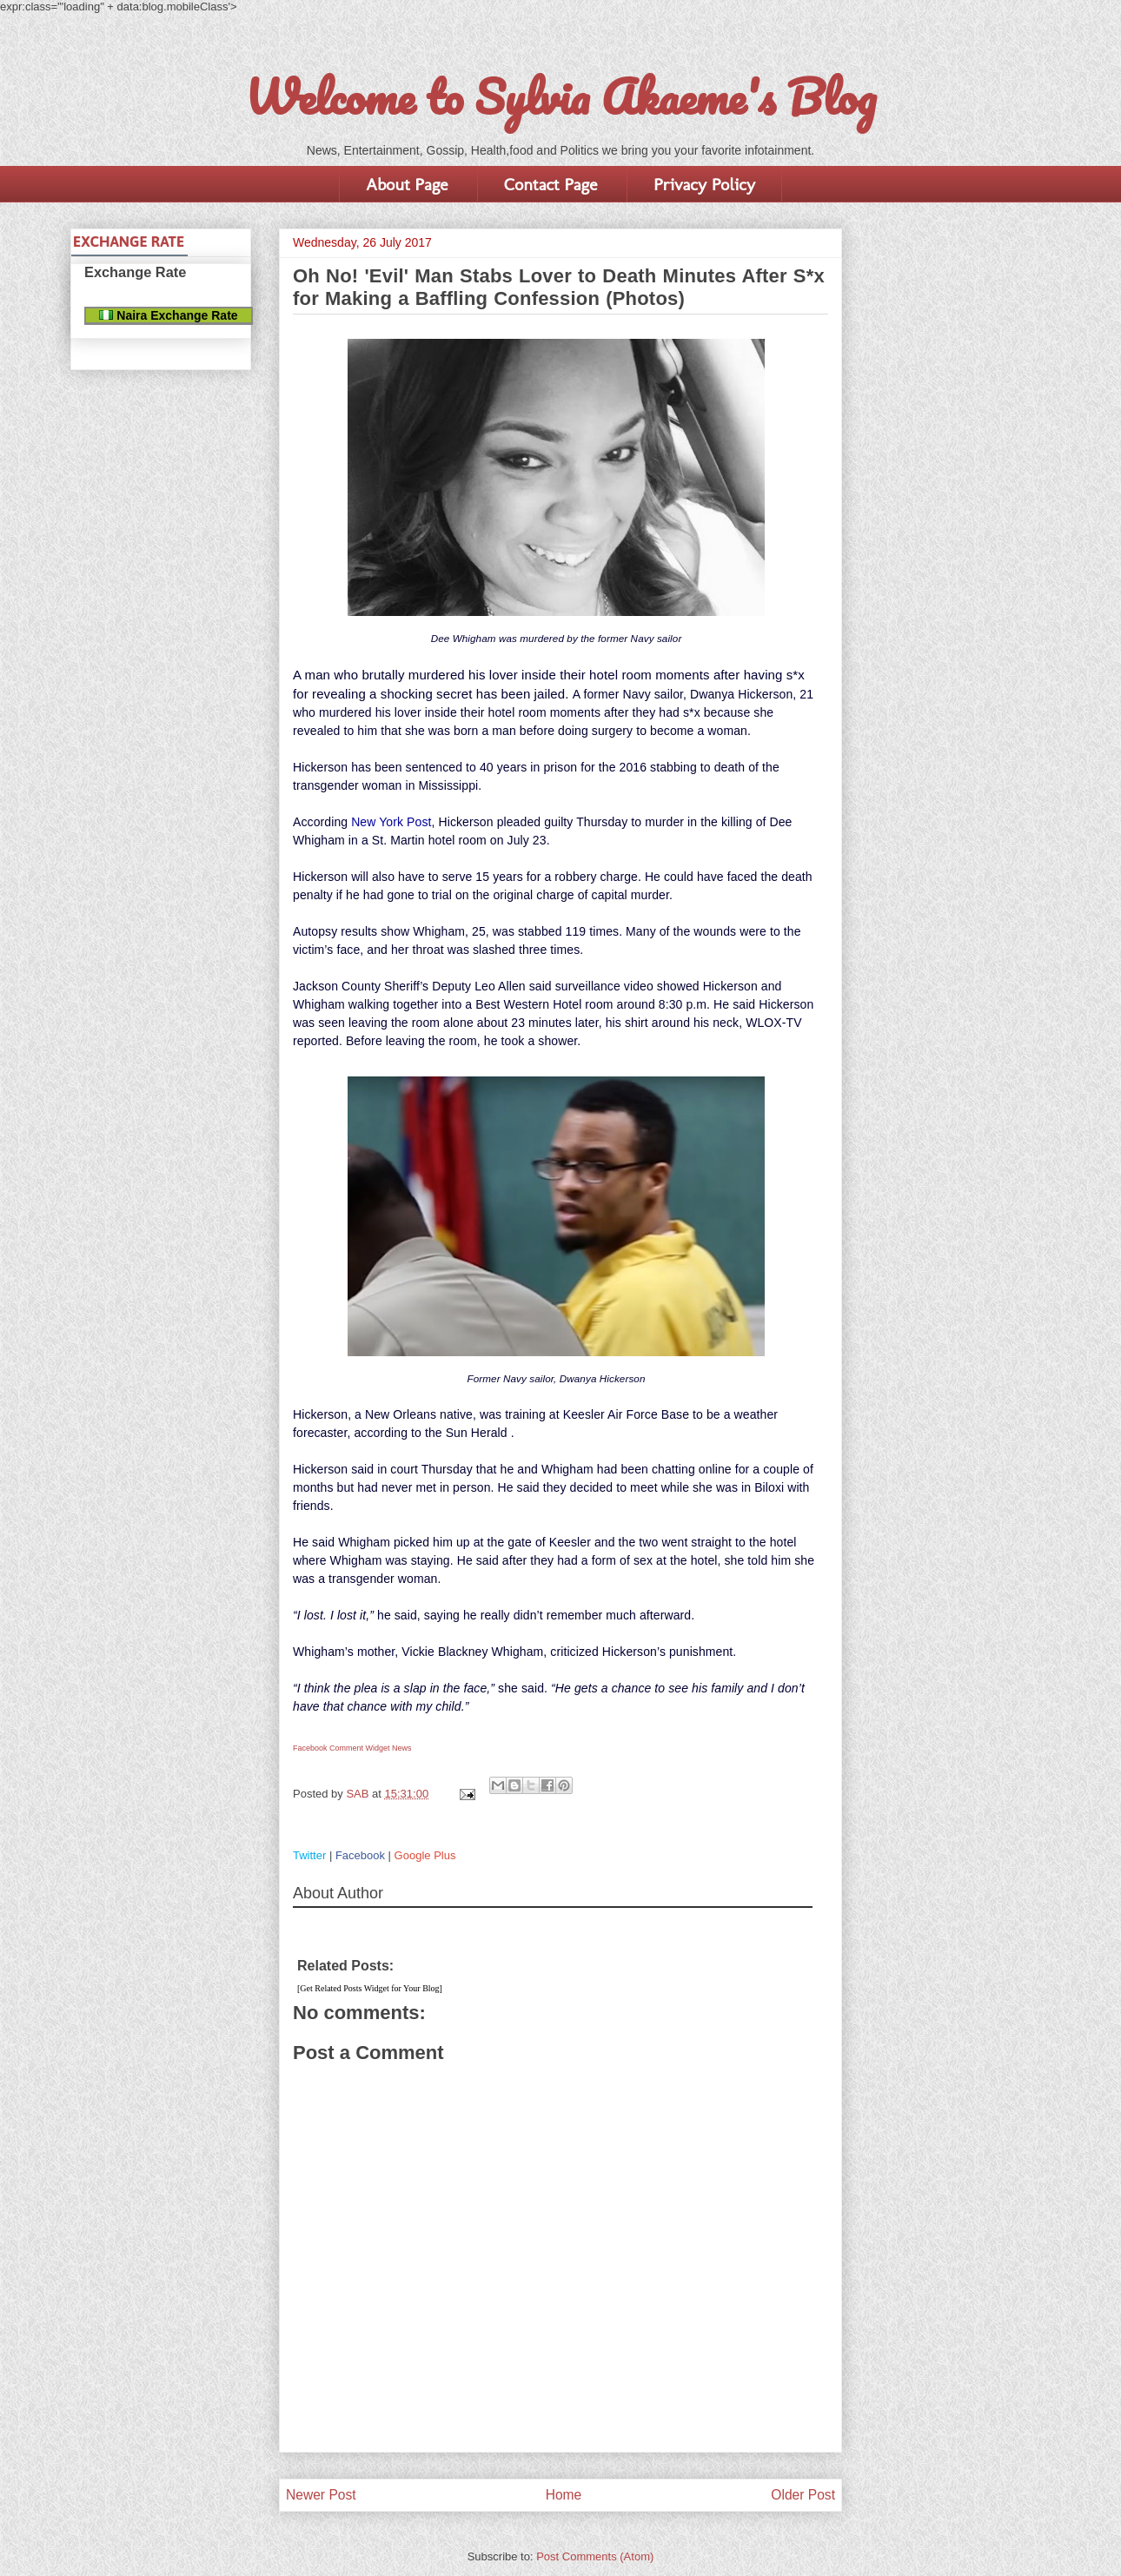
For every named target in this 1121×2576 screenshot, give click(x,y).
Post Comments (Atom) (594, 2556)
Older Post (803, 2494)
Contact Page (550, 184)
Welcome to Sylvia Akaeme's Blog (560, 96)
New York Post (391, 822)
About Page (407, 184)
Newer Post (321, 2494)
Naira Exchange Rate (168, 315)
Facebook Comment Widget (341, 1748)
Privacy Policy (704, 184)
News (402, 1748)
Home (564, 2494)
